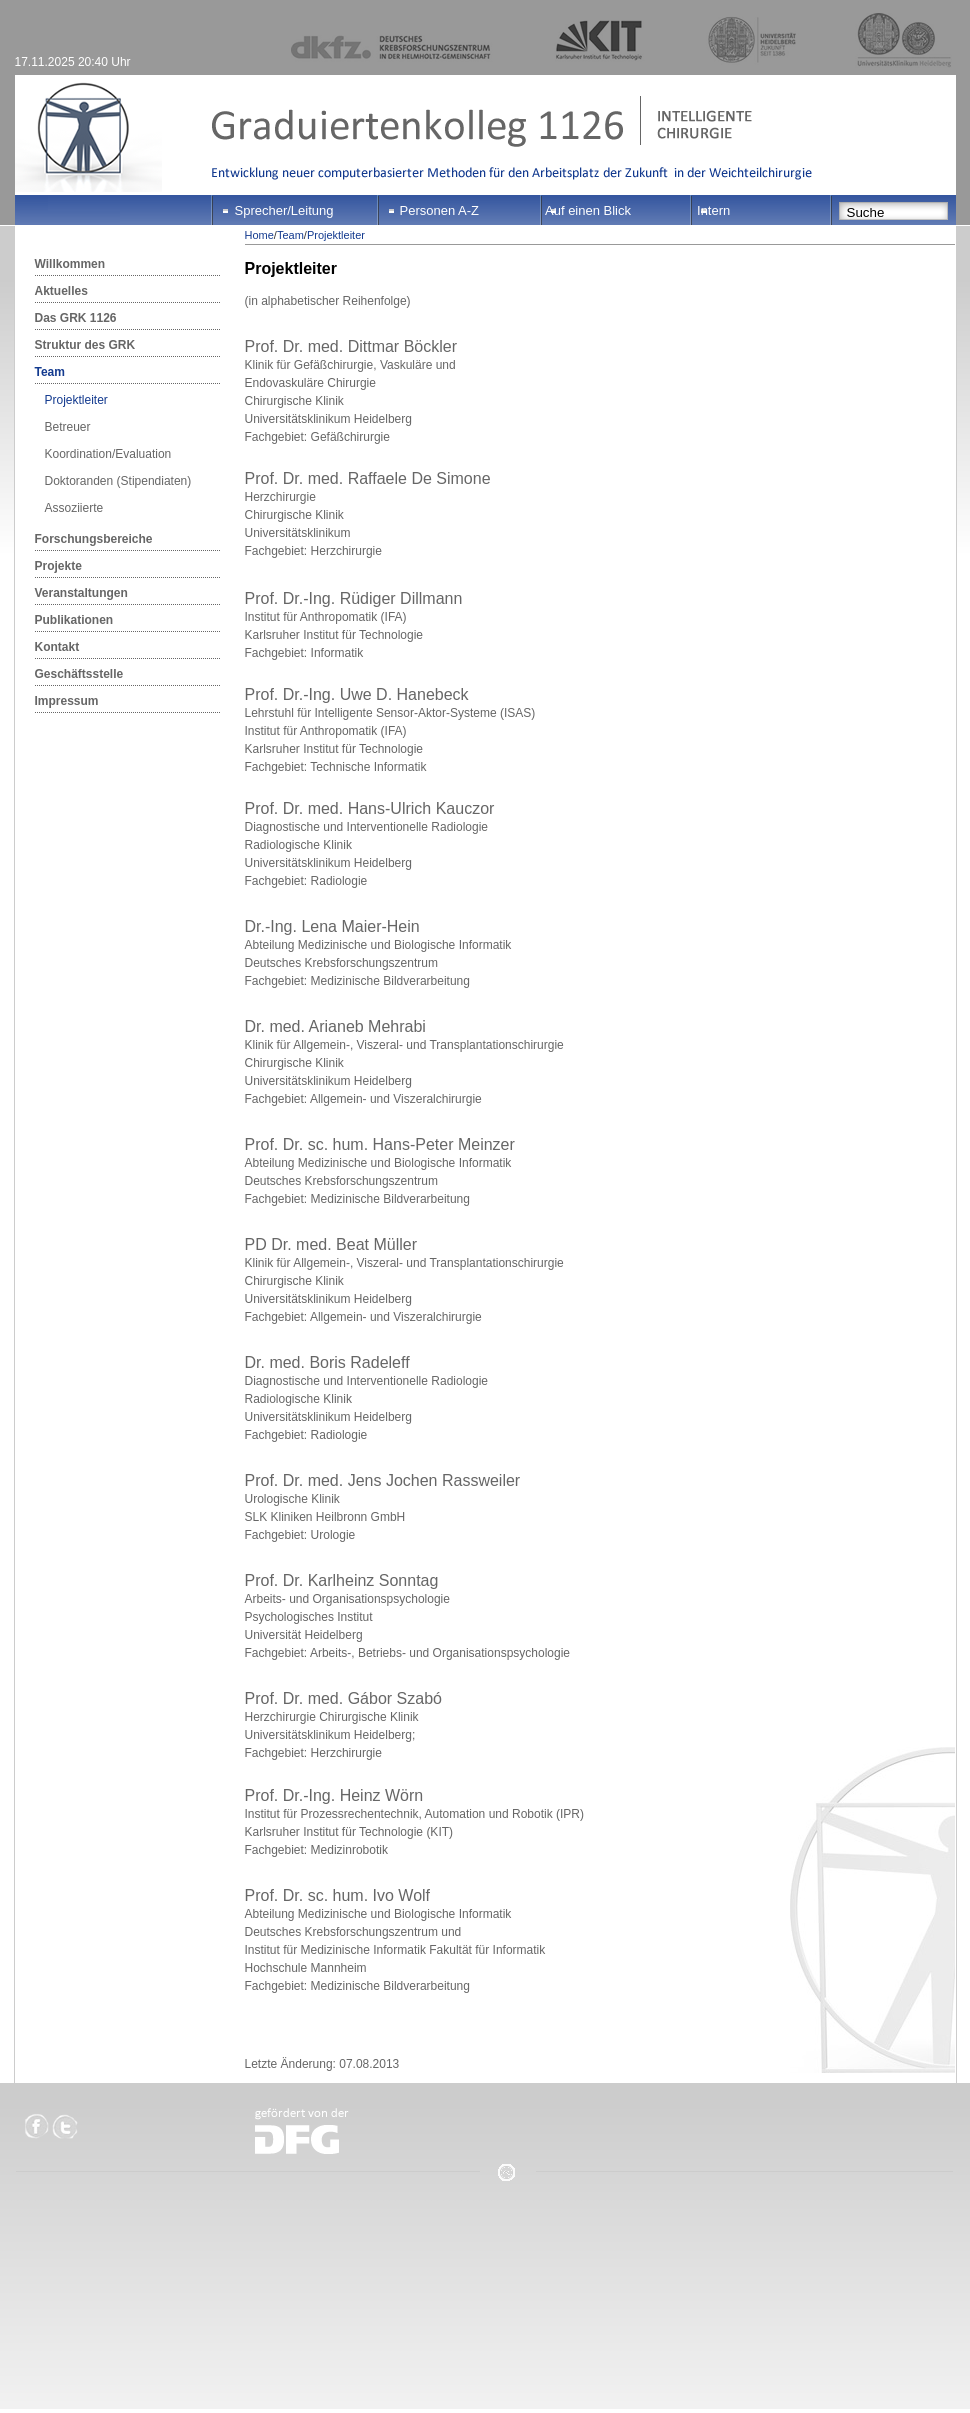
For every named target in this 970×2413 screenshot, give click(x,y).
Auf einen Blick (588, 210)
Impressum (67, 701)
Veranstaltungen (81, 593)
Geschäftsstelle (79, 674)
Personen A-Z (440, 210)
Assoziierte (74, 508)
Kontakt (57, 647)
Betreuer (68, 427)
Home (259, 235)
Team (50, 372)
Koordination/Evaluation (108, 454)
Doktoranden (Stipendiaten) (118, 481)
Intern (713, 210)
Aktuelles (61, 291)
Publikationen (74, 620)
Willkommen (70, 264)
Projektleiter (76, 400)
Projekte (58, 566)
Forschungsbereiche (94, 539)
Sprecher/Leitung (284, 210)
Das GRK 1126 (76, 318)
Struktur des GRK (85, 345)
